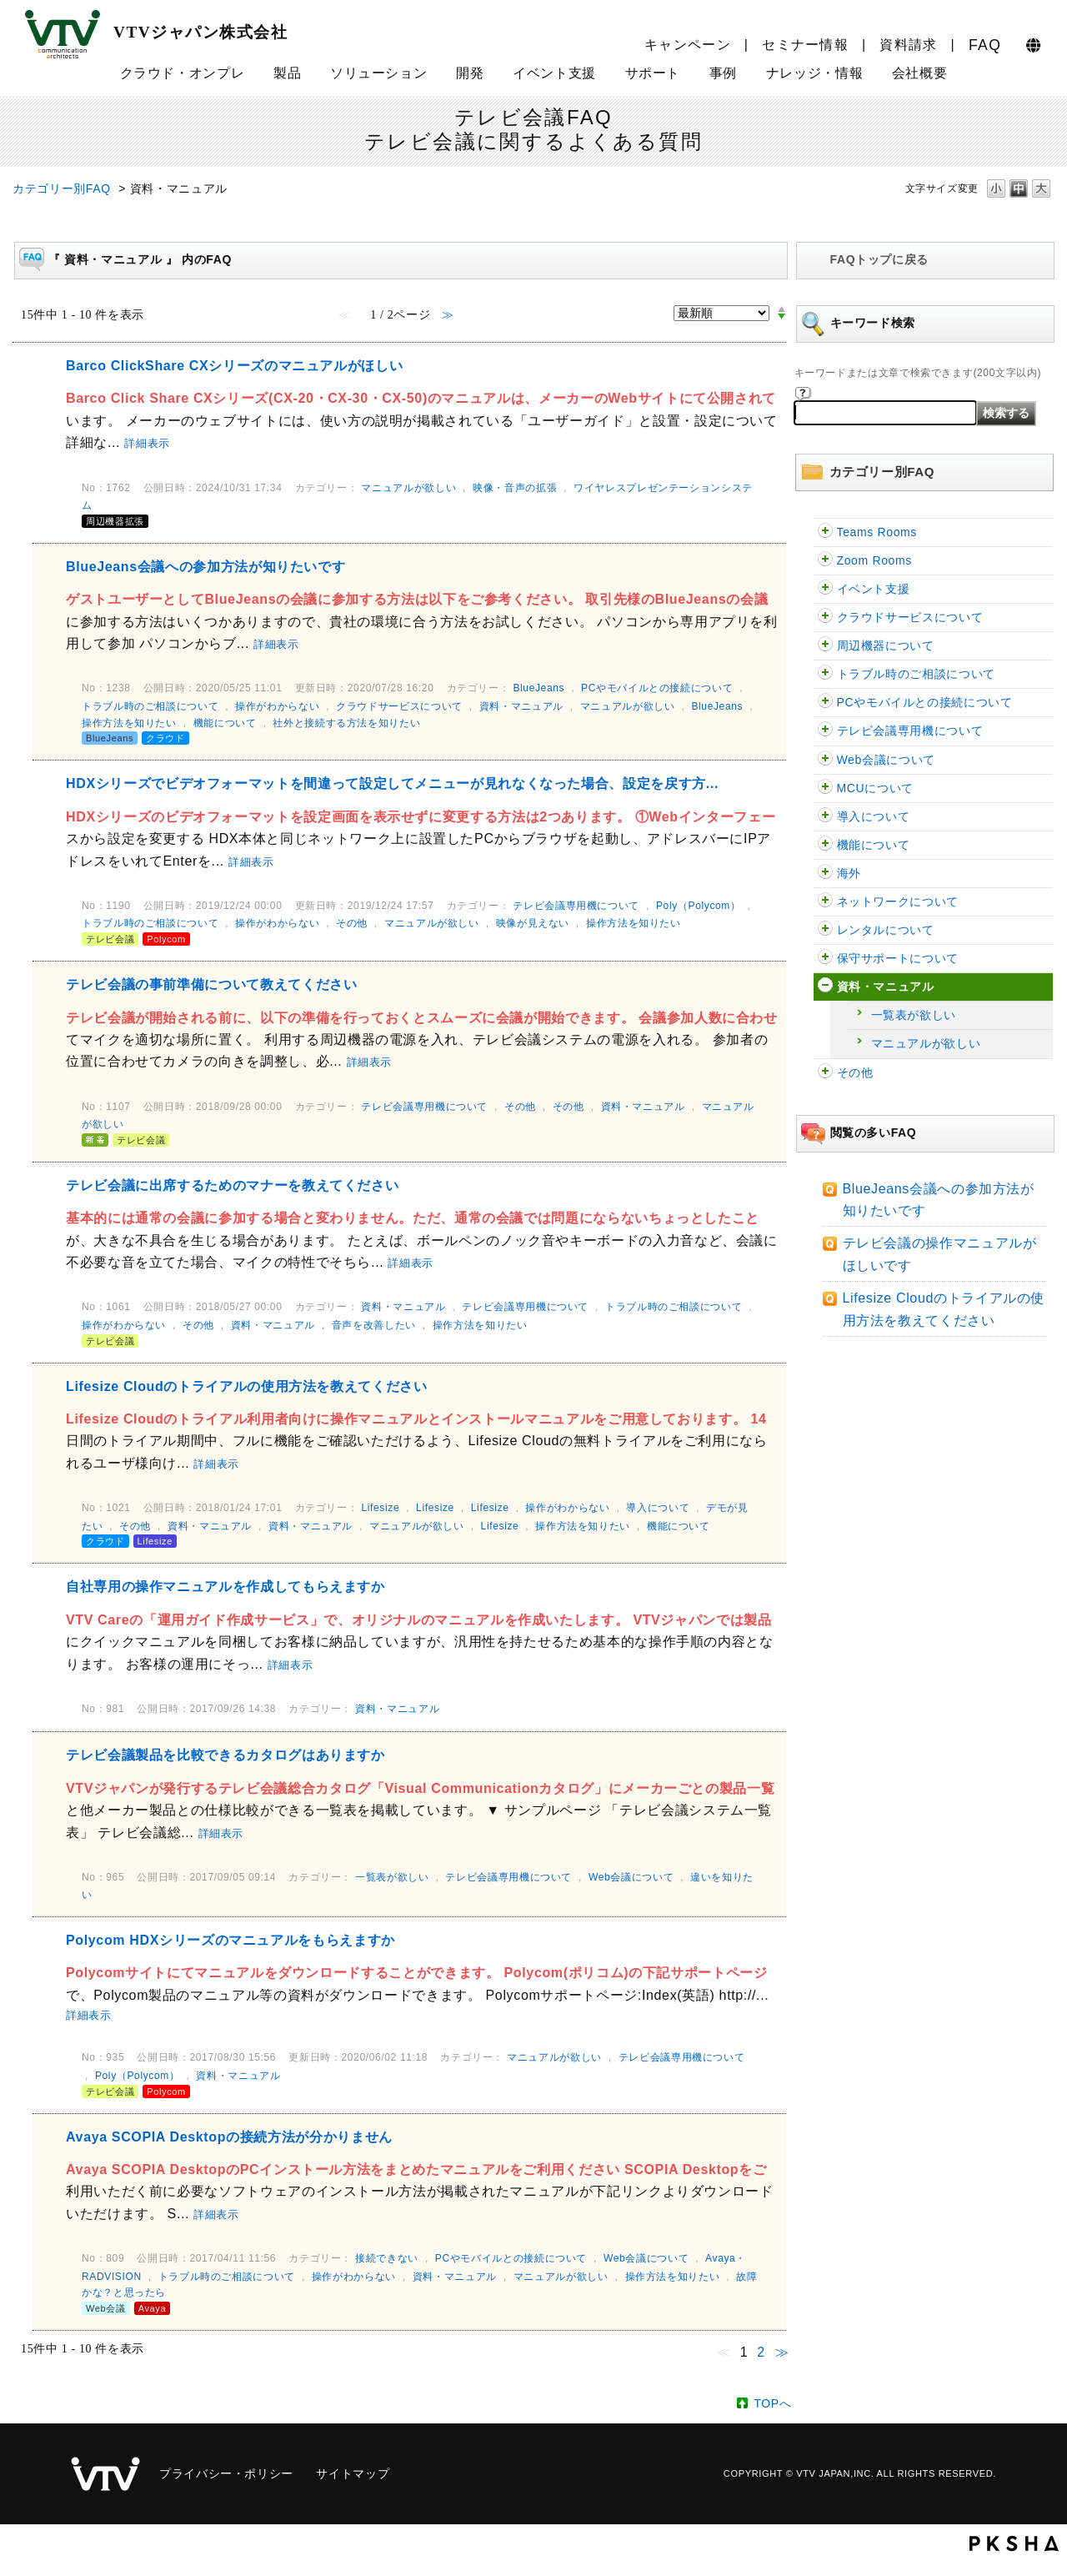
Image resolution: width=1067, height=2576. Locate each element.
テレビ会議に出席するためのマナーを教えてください (232, 1185)
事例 (723, 73)
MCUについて (875, 788)
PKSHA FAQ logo (1014, 2543)
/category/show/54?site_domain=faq (825, 617)
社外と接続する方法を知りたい (346, 723)
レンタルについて (885, 929)
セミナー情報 (805, 45)
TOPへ (772, 2403)
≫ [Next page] (782, 2352)
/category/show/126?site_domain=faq (825, 532)
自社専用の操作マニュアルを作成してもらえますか (225, 1586)
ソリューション (378, 73)
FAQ (985, 45)
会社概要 (920, 73)
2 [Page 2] (761, 2352)
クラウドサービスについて (910, 617)
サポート (653, 73)
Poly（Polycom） (698, 905)
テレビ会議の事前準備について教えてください (211, 984)
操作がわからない (277, 706)
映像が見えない (532, 923)
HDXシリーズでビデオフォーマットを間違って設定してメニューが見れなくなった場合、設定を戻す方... (392, 783)
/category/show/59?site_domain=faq (825, 987)
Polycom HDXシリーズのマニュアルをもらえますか (230, 1940)
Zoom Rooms (874, 560)
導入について (873, 816)
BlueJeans (538, 688)
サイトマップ (352, 2473)
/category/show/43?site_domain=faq (825, 930)
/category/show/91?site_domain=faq (825, 845)
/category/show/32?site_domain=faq (825, 816)
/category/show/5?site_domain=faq (825, 731)
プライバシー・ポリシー (226, 2473)
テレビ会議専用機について (910, 730)
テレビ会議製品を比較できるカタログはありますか (225, 1755)
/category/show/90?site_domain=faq (825, 873)
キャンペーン (687, 45)
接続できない (386, 2258)
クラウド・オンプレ (182, 73)
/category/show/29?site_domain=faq (825, 674)
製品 (287, 73)
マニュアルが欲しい (926, 1043)
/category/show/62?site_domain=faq (825, 645)
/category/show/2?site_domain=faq (825, 702)
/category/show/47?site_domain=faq (825, 1072)
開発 (469, 73)
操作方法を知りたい (129, 723)
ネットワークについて (898, 901)
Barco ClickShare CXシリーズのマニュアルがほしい (234, 366)
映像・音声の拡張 (515, 488)
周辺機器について (885, 645)
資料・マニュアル (885, 986)
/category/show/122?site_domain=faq (825, 560)
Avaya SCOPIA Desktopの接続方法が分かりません (229, 2137)
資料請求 (908, 45)
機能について (873, 844)
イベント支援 (554, 73)
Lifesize (380, 1508)
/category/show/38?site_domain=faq (825, 958)
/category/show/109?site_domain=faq (825, 589)
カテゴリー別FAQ (62, 188)
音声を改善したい (374, 1325)
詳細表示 (147, 443)
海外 (849, 873)
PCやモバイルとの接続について (925, 702)
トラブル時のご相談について (916, 673)
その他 (855, 1072)
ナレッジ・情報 (814, 73)
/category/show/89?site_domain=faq (825, 901)
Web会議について (886, 759)
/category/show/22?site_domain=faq (825, 788)
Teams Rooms (877, 532)
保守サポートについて (898, 958)
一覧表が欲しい (913, 1015)
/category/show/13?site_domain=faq (825, 760)
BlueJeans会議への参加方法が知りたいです (205, 567)
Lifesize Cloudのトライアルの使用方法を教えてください (247, 1386)
